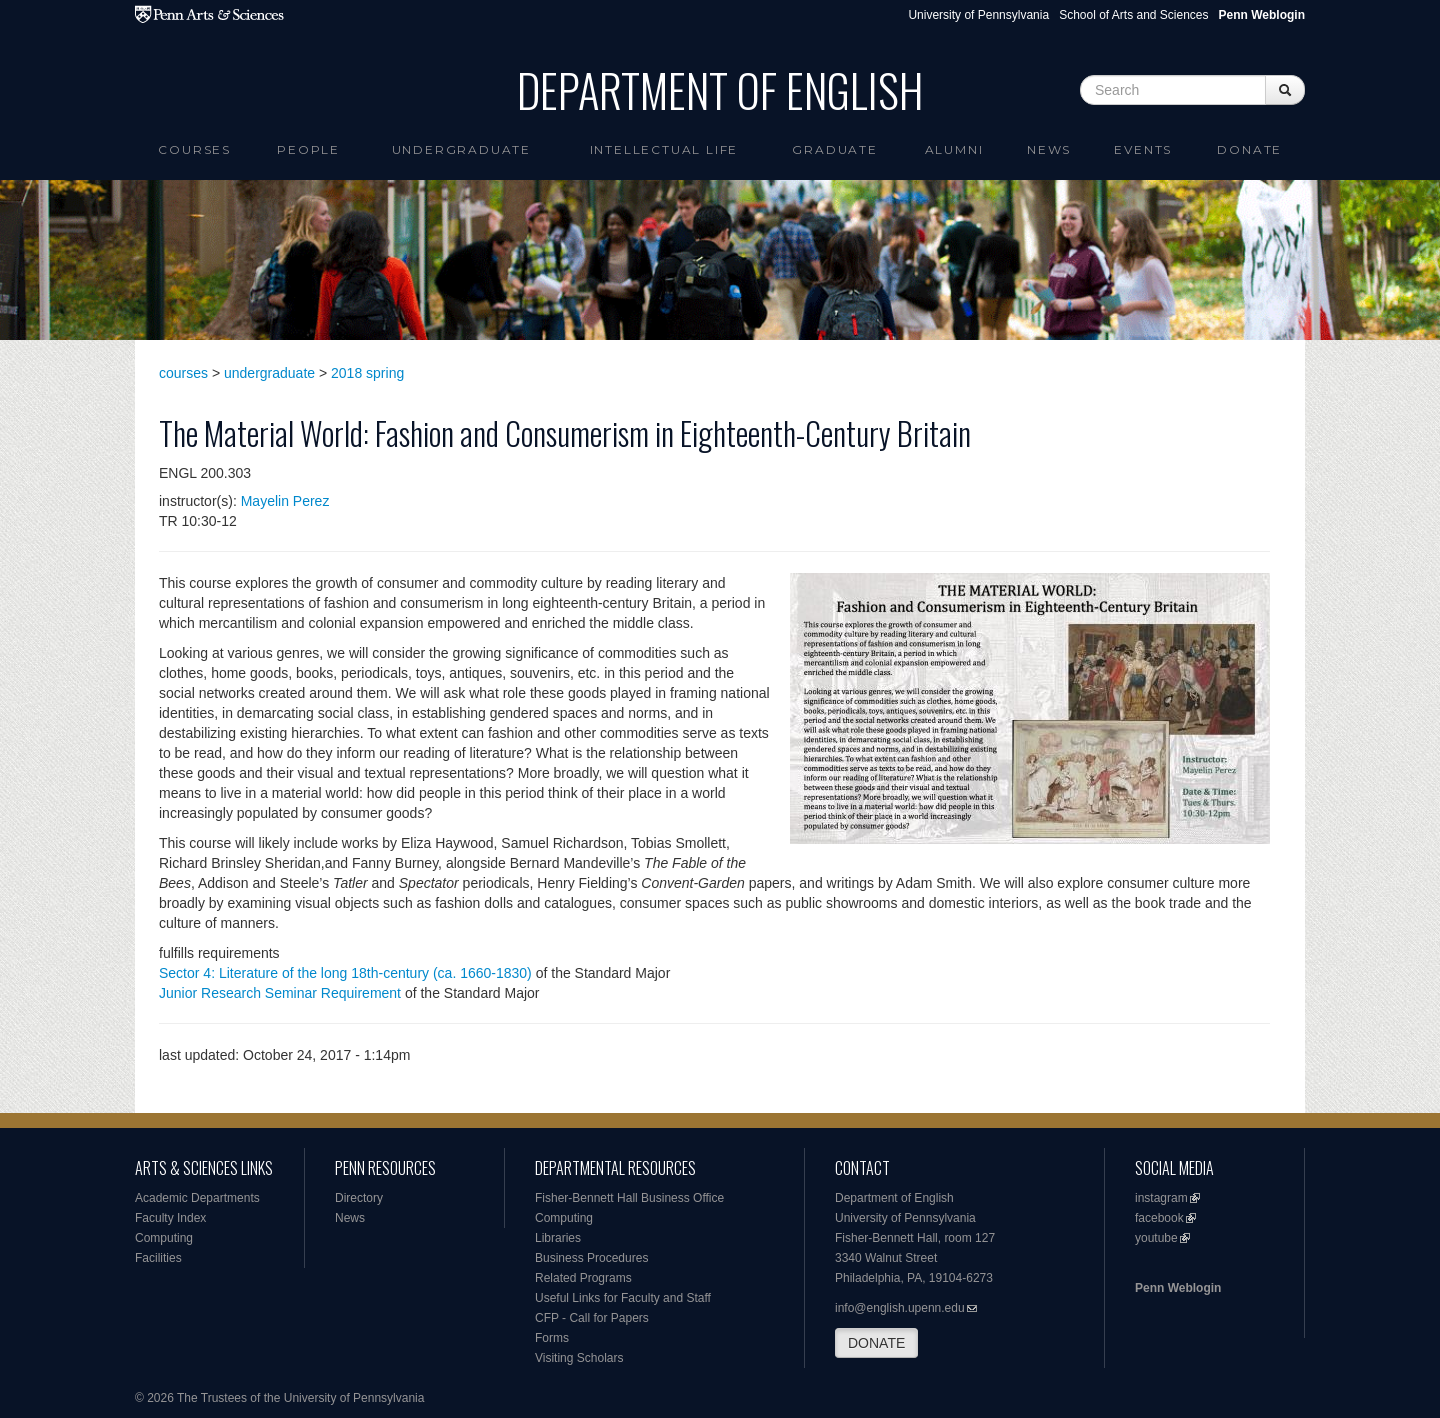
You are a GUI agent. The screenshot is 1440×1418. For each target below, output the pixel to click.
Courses (194, 149)
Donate (1249, 149)
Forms (552, 1338)
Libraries (558, 1238)
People (308, 149)
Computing (164, 1238)
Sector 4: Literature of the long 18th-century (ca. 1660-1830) (345, 973)
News (1049, 149)
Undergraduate (461, 149)
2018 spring (367, 373)
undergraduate (269, 373)
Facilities (158, 1258)
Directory (359, 1198)
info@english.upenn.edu (900, 1308)
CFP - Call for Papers (592, 1318)
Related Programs (583, 1278)
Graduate (834, 149)
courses (183, 373)
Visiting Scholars (579, 1358)
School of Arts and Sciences (1133, 15)
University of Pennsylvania (978, 15)
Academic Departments (197, 1198)
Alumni (954, 149)
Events (1143, 149)
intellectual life (664, 149)
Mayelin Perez (285, 501)
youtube (1156, 1238)
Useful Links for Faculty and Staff (623, 1298)
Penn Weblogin (1178, 1288)
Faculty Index (170, 1218)
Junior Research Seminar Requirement (280, 993)
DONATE (876, 1343)
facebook (1159, 1218)
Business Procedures (591, 1258)
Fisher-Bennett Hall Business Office (629, 1198)
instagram (1161, 1198)
